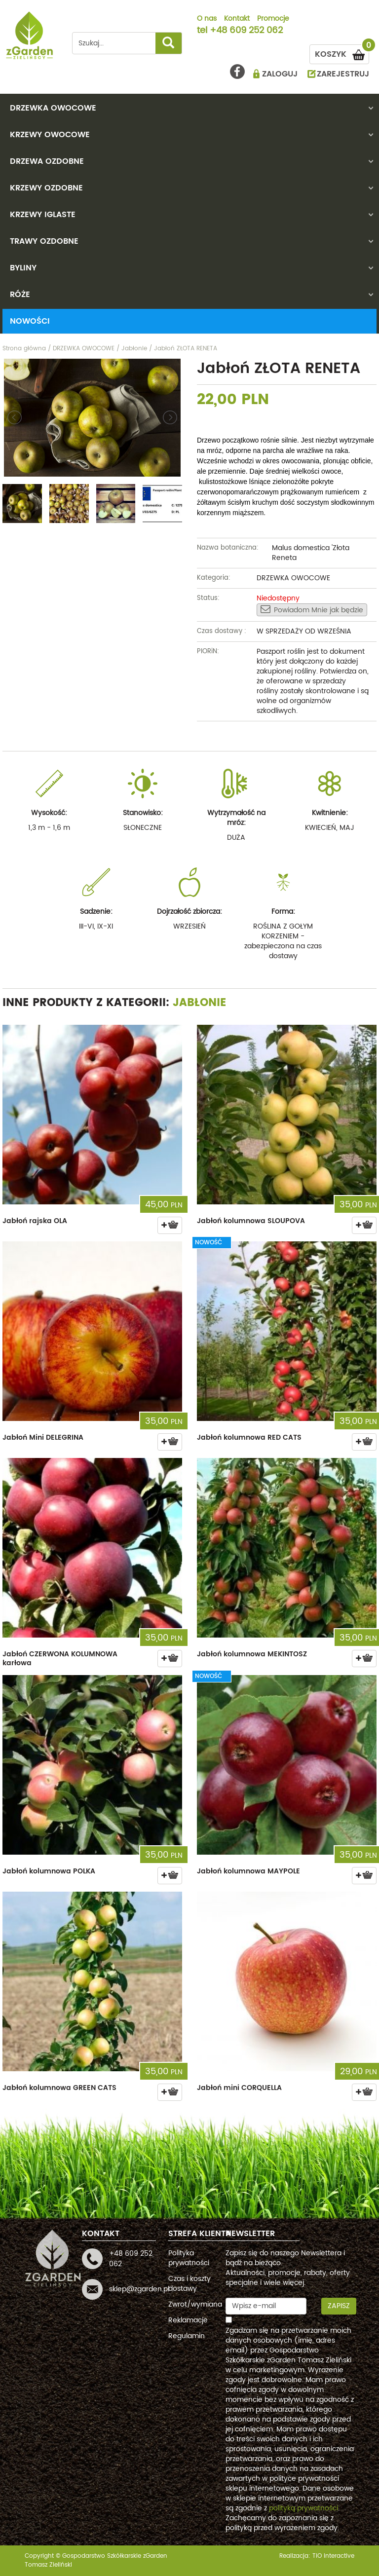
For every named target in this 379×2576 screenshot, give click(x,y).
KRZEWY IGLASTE (43, 214)
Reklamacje (188, 2320)
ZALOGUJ (280, 74)
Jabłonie (200, 1003)
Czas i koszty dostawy (189, 2283)
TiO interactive (333, 2556)
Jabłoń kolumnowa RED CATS (249, 1437)
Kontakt (237, 19)
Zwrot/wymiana (195, 2304)
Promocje (273, 19)
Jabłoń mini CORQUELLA (239, 2087)
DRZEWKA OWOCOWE (53, 108)
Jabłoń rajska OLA (34, 1221)
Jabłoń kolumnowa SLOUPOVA (251, 1221)
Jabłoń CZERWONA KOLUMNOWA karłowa (59, 1658)
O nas (207, 19)
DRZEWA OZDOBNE (47, 161)
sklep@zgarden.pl (139, 2289)
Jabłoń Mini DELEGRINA (42, 1437)
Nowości (30, 321)
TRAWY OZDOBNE (44, 241)
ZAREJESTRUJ (343, 74)
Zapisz (339, 2306)
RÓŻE (20, 294)
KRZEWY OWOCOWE (50, 134)
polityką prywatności (303, 2508)
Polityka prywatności (188, 2258)
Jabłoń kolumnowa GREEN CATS (59, 2087)
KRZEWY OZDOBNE (46, 188)
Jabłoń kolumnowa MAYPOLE (248, 1871)
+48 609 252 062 (246, 31)
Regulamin (186, 2336)
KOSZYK (342, 52)
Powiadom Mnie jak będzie (312, 610)
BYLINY (23, 267)
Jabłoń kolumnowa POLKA (48, 1871)
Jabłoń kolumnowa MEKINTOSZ (252, 1654)
